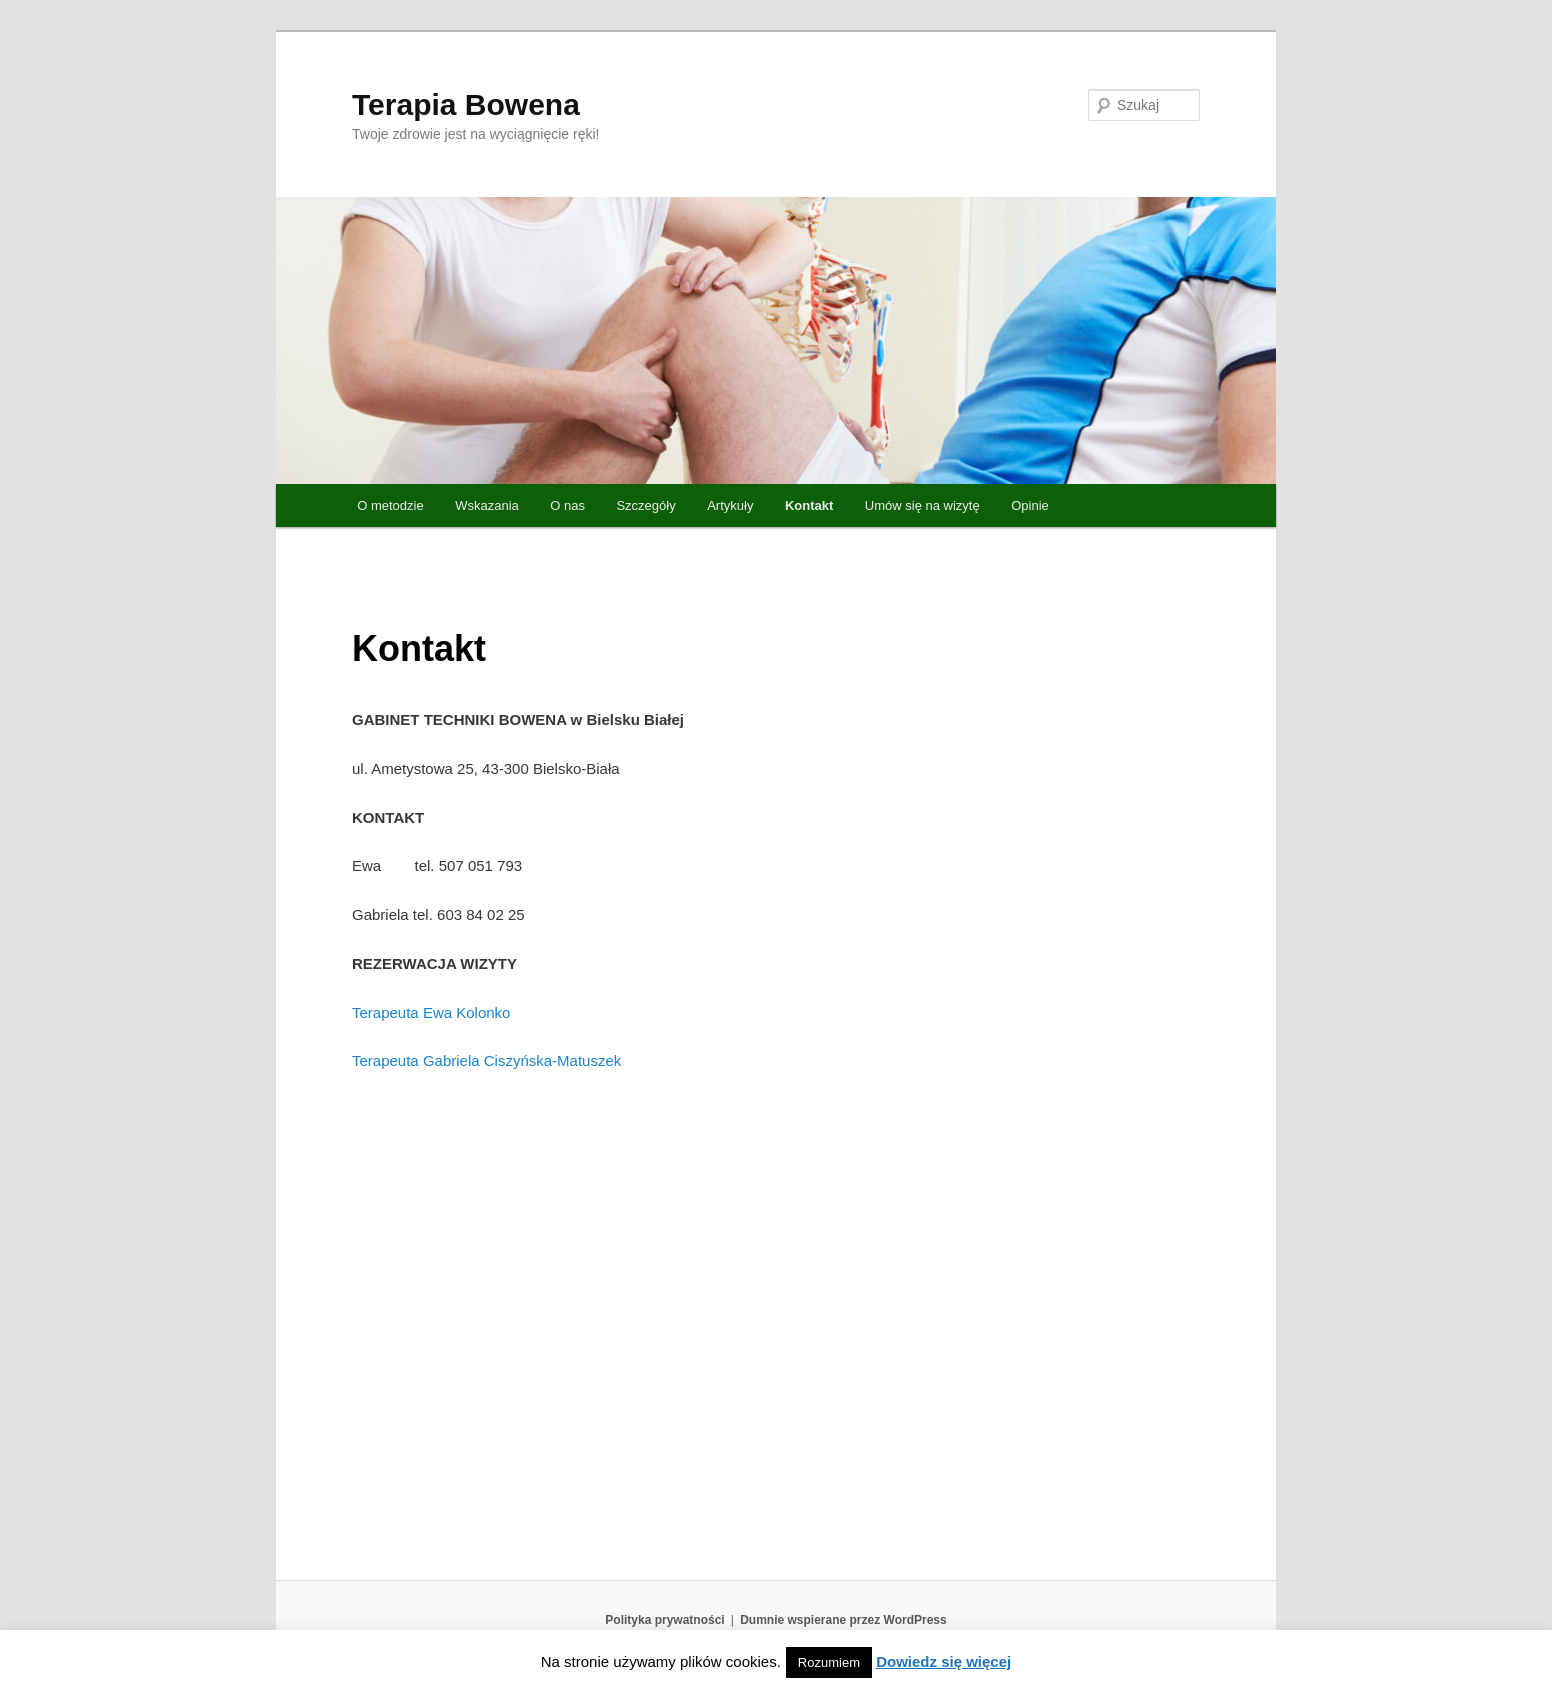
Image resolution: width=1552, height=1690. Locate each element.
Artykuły (730, 505)
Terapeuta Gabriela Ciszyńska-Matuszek (486, 1060)
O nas (567, 505)
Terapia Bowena (466, 104)
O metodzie (390, 505)
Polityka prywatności (664, 1620)
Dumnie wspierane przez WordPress (843, 1620)
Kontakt (809, 505)
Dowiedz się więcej (943, 1661)
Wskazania (487, 505)
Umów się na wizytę (922, 505)
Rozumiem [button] (829, 1662)
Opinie (1030, 505)
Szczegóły (645, 505)
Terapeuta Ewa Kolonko (431, 1012)
